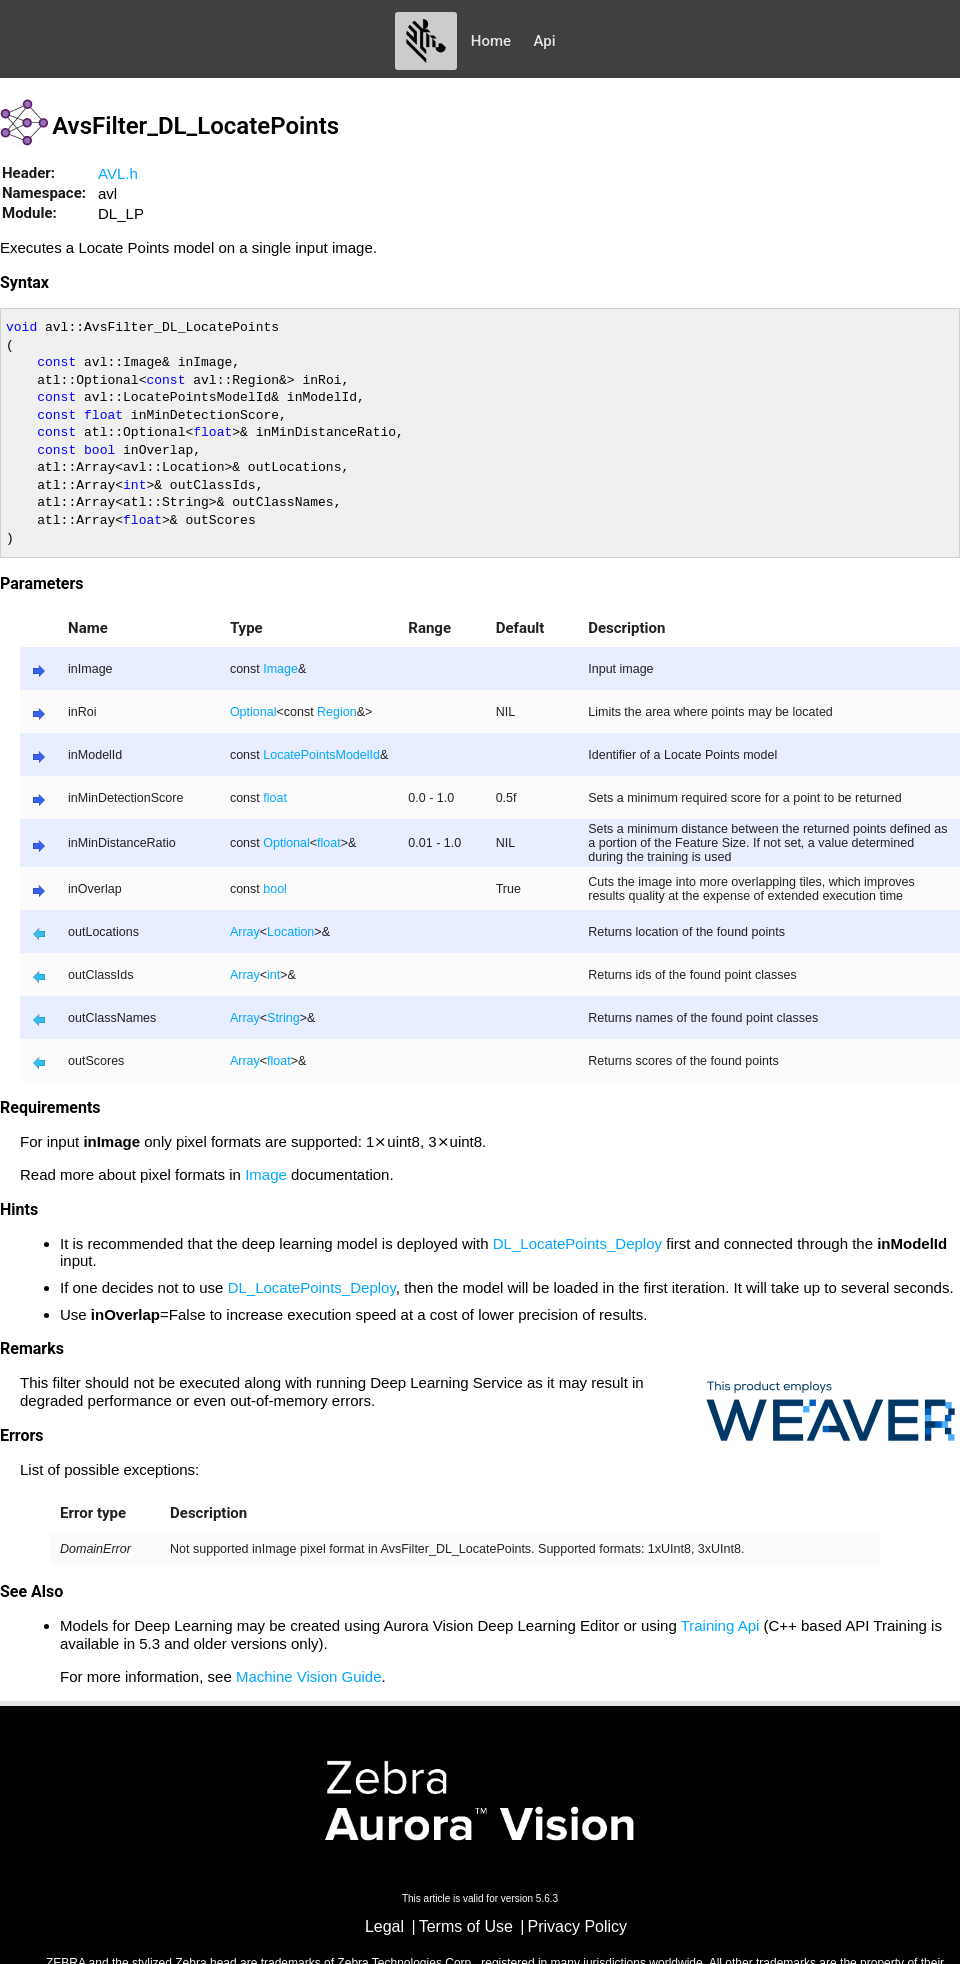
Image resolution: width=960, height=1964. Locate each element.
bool (275, 889)
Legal (384, 1926)
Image (280, 669)
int (273, 975)
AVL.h (118, 173)
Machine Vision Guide (309, 1676)
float (275, 798)
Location (290, 932)
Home (491, 41)
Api (545, 41)
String (283, 1018)
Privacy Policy (578, 1926)
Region (337, 712)
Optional (253, 712)
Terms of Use (466, 1926)
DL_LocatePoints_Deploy (577, 1243)
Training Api (720, 1625)
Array (245, 932)
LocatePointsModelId (321, 755)
